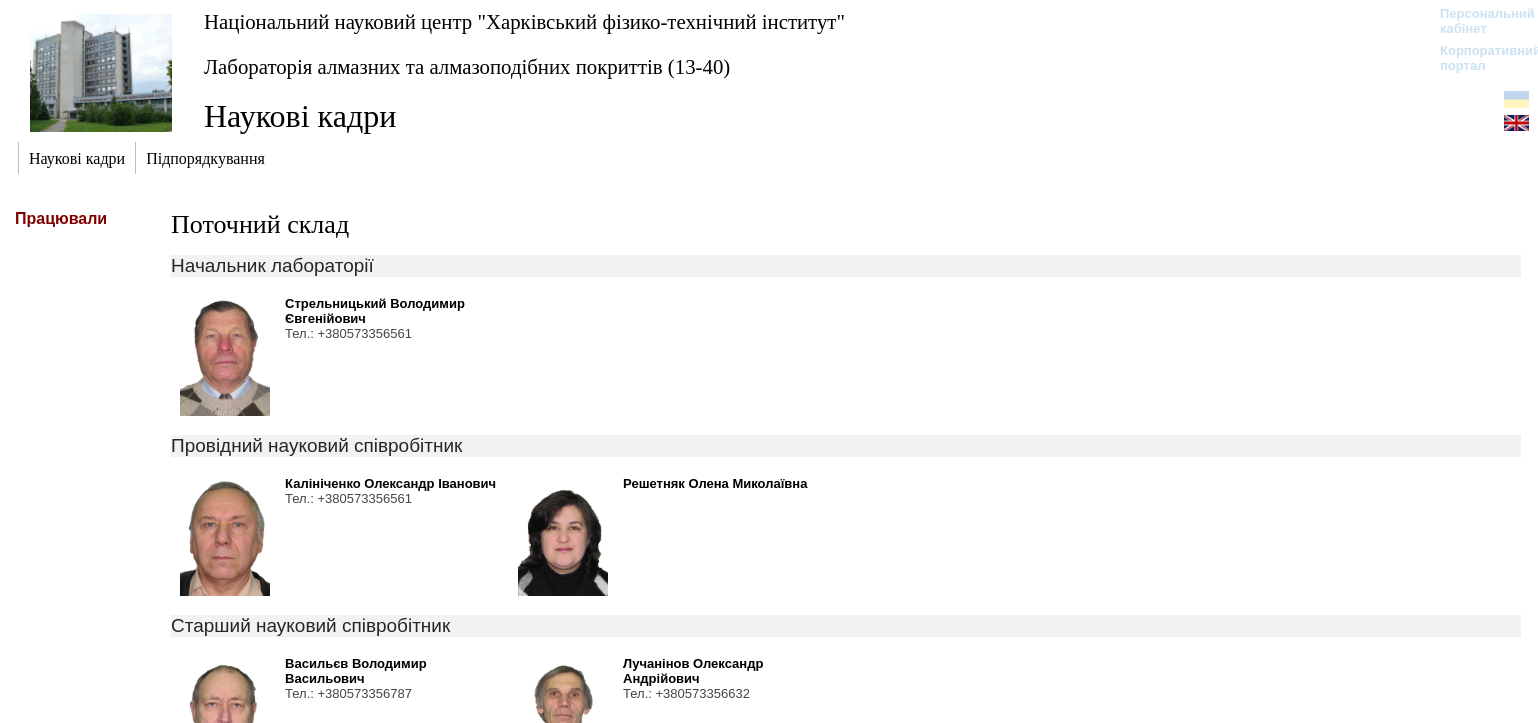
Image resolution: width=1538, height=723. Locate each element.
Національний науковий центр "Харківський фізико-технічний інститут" (524, 21)
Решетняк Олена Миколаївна (715, 483)
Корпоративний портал (1477, 58)
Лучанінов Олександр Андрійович (693, 671)
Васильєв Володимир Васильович (356, 671)
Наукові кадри (300, 116)
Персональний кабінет (1477, 21)
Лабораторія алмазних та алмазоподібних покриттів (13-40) (467, 66)
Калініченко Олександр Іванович (390, 483)
